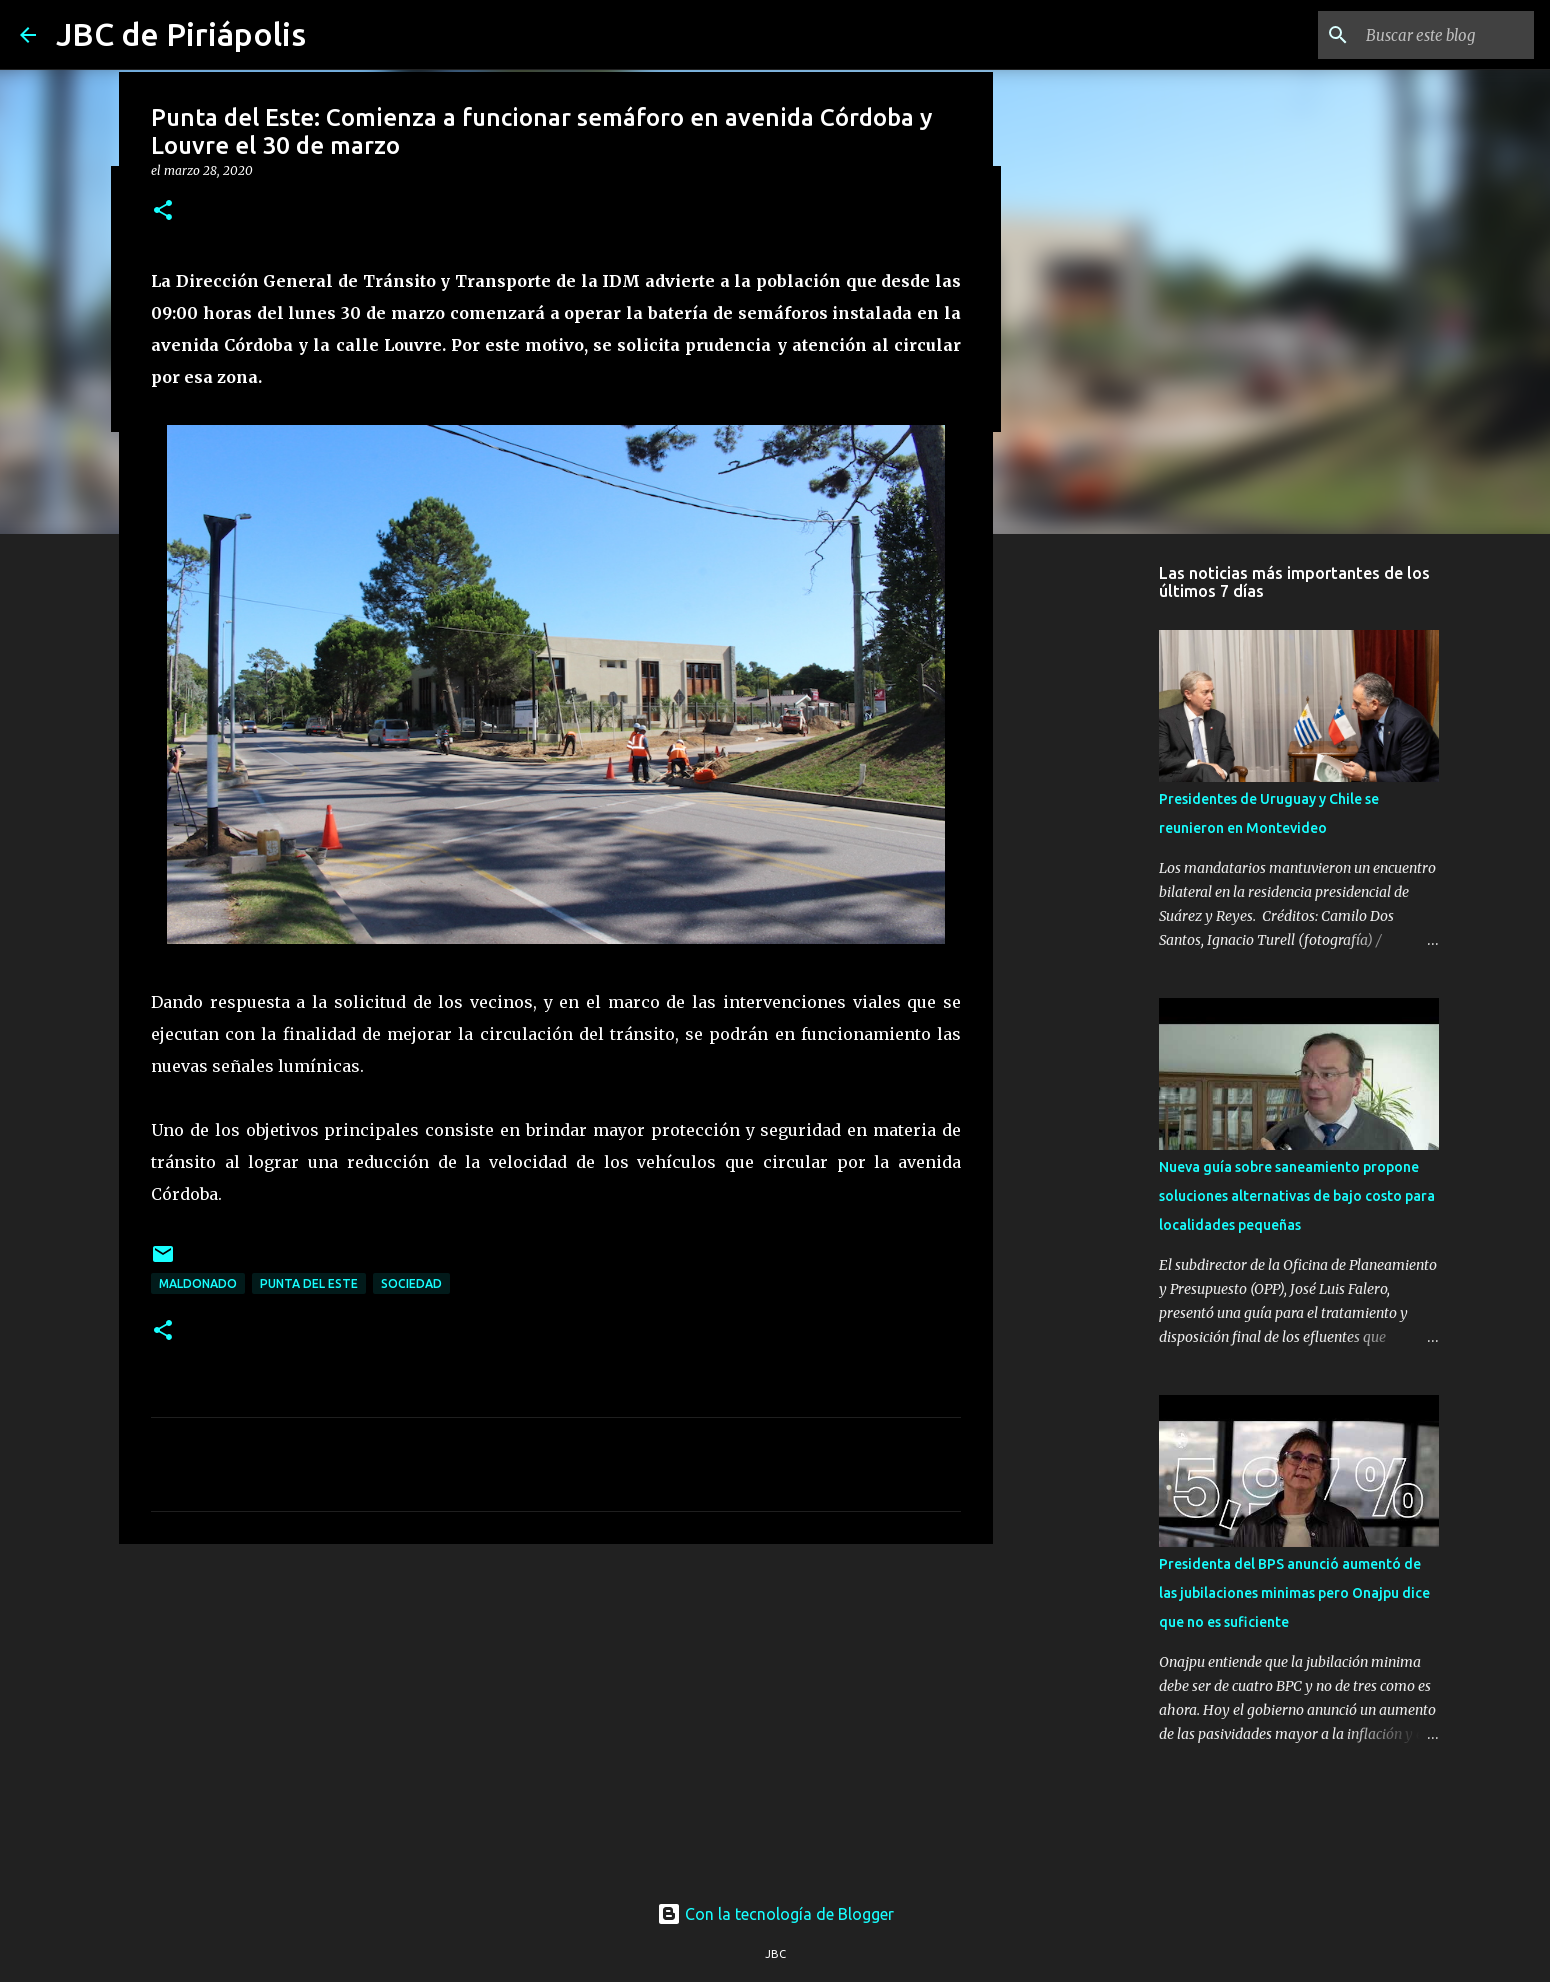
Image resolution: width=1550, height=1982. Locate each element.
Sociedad (411, 1283)
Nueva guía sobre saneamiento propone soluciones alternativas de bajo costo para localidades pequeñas (1297, 1196)
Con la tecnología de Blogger (775, 1914)
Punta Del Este (309, 1283)
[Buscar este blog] (1429, 35)
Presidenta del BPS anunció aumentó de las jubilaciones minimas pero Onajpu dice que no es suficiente (1294, 1593)
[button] (163, 211)
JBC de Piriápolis (181, 34)
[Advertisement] (556, 1714)
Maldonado (198, 1283)
